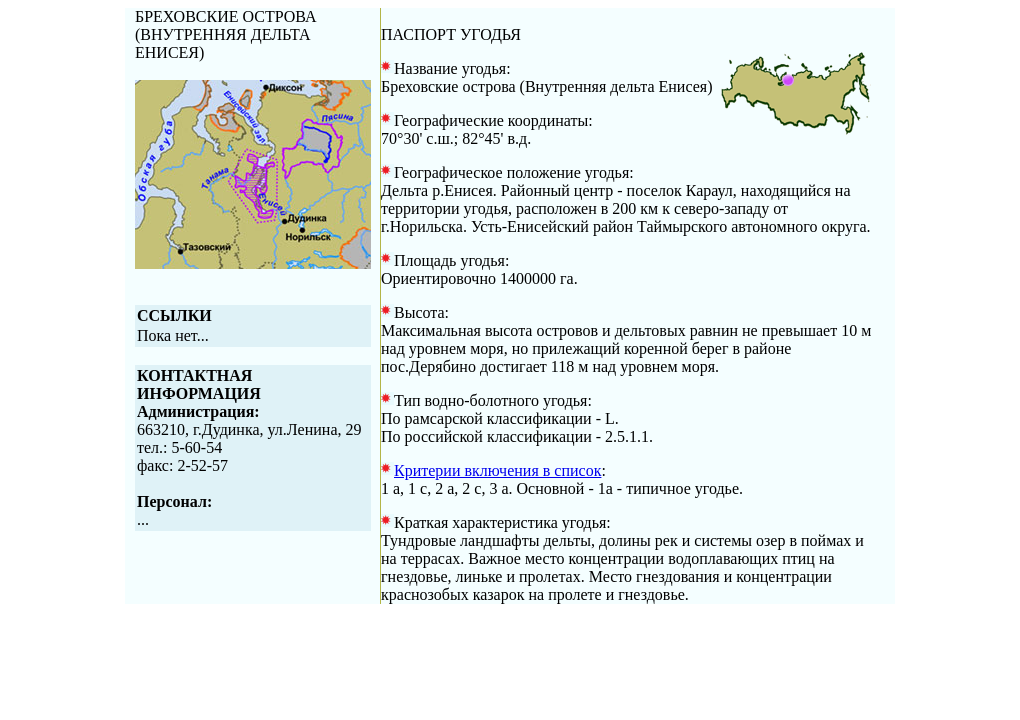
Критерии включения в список (497, 470)
